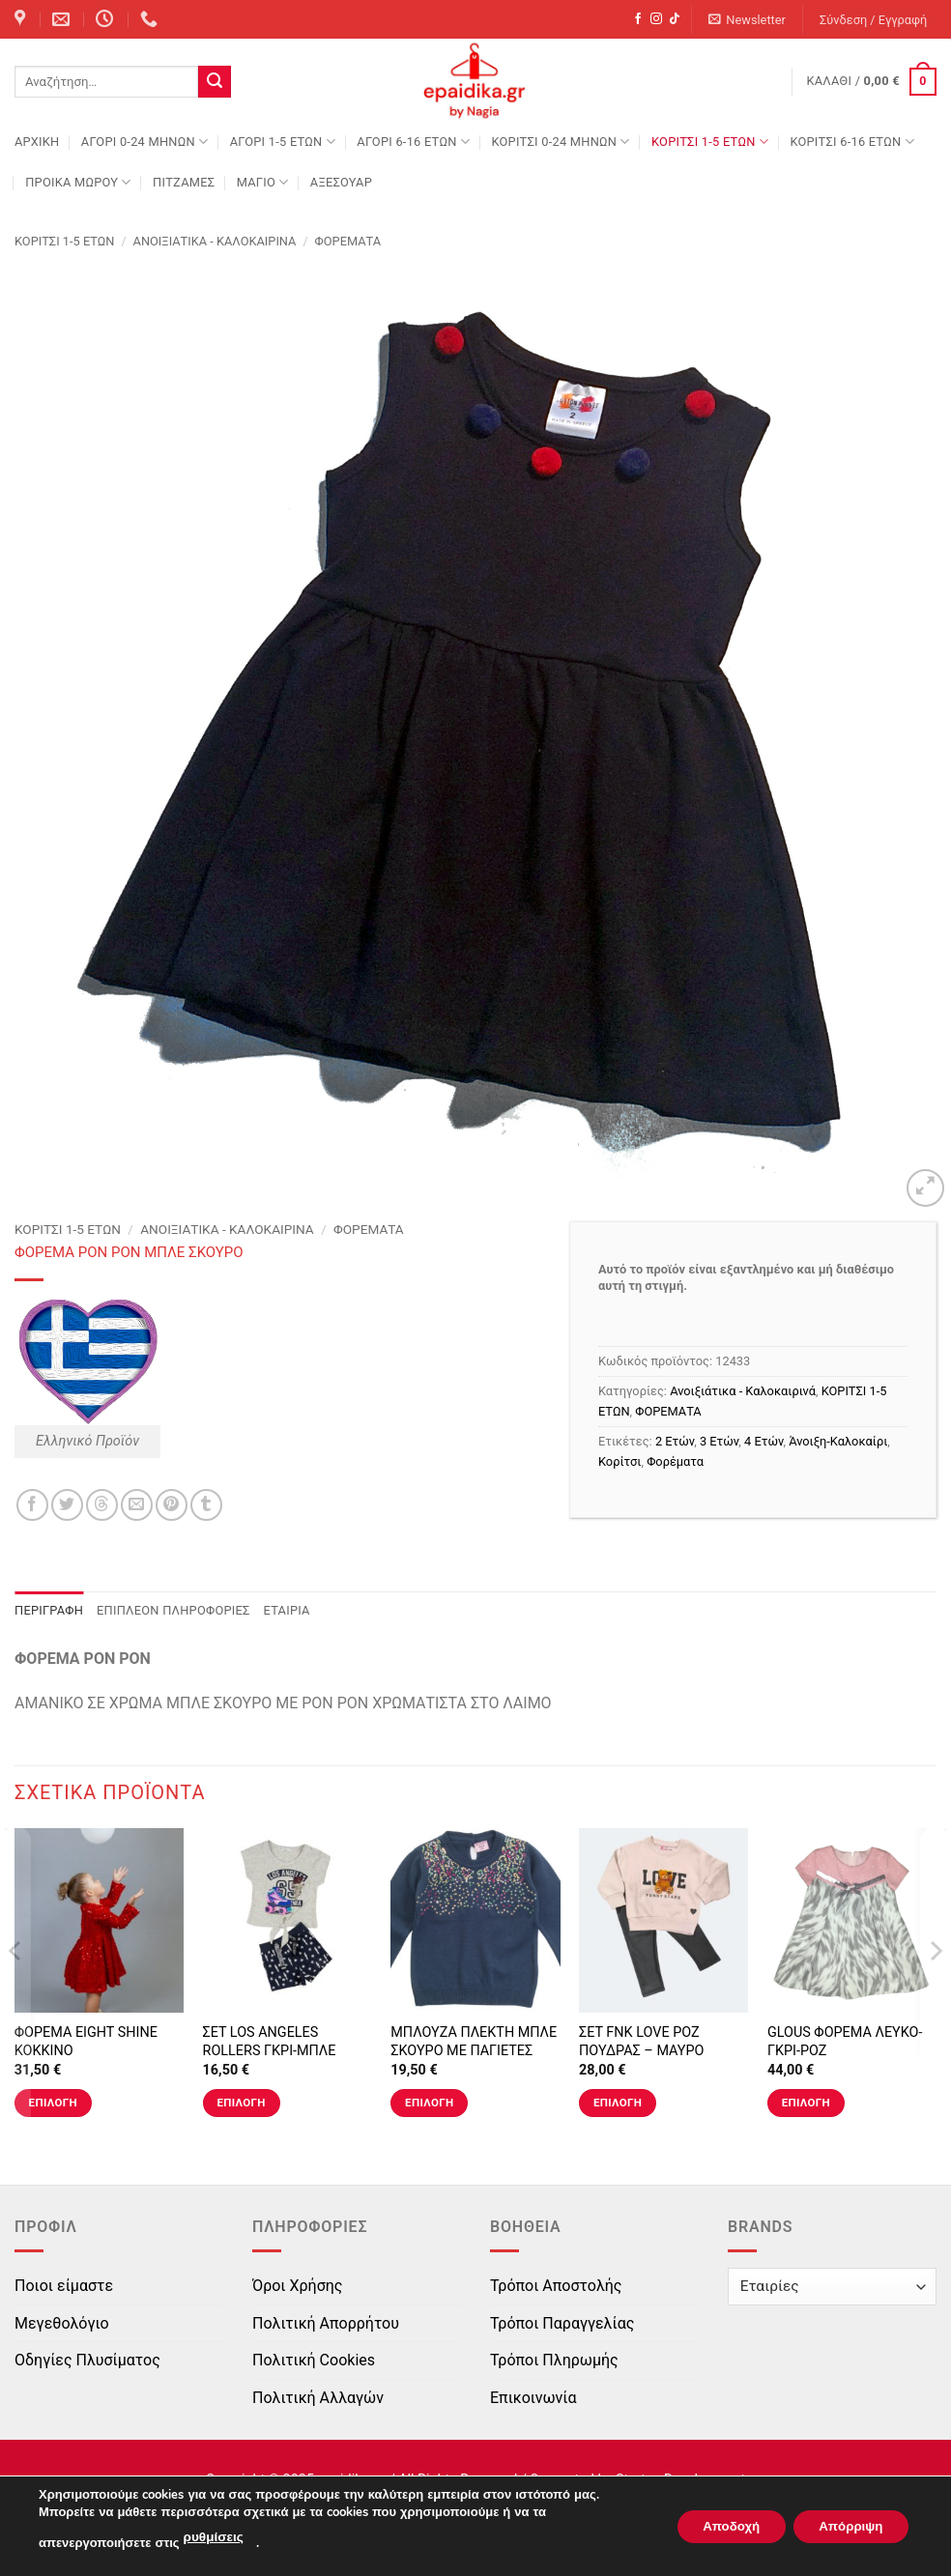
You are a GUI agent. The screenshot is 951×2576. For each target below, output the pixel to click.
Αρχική (36, 141)
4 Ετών (763, 1441)
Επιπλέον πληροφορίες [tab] (173, 1610)
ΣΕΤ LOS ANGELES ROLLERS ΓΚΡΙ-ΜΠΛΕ (269, 2041)
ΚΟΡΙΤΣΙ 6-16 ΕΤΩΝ (851, 141)
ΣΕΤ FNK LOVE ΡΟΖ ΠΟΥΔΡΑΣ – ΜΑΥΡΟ (641, 2041)
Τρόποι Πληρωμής (554, 2360)
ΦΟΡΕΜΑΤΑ (348, 241)
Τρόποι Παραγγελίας (562, 2323)
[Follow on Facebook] (638, 19)
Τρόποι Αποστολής (555, 2285)
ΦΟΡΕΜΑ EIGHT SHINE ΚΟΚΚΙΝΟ (86, 2041)
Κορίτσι (619, 1461)
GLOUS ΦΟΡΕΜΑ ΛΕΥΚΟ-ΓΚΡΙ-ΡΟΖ (845, 2041)
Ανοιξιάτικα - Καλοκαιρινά (215, 241)
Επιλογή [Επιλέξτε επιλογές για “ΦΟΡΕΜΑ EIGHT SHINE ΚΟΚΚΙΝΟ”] (53, 2102)
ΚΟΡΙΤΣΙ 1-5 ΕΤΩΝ (709, 141)
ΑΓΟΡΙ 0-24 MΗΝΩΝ (144, 141)
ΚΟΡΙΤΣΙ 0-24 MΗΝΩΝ (560, 141)
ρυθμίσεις (213, 2538)
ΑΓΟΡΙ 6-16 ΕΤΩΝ (413, 141)
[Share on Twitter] (67, 1505)
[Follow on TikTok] (674, 19)
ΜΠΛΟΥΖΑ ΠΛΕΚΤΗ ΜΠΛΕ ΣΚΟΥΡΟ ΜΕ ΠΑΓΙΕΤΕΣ (473, 2041)
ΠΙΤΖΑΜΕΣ (184, 182)
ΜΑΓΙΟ (263, 182)
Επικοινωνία (533, 2398)
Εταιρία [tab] (287, 1610)
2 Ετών (674, 1441)
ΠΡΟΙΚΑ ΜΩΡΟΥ (78, 182)
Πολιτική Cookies (313, 2360)
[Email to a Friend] (137, 1505)
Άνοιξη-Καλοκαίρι (838, 1441)
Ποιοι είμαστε (63, 2285)
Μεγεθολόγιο (61, 2323)
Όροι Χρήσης (297, 2285)
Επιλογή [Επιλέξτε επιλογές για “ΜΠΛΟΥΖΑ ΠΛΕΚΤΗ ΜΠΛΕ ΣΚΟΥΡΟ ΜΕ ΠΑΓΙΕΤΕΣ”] (429, 2102)
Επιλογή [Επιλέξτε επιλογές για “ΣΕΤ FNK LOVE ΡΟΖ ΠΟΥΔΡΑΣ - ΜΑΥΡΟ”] (617, 2102)
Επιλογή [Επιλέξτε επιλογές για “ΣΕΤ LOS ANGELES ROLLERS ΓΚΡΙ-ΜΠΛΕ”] (240, 2102)
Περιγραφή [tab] (48, 1610)
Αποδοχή (716, 2526)
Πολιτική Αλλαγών (318, 2398)
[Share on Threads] (102, 1505)
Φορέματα (675, 1461)
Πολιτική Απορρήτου (325, 2323)
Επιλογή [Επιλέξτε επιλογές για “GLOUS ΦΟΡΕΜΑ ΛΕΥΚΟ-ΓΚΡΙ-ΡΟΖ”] (806, 2102)
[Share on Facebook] (32, 1505)
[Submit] (214, 82)
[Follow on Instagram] (656, 19)
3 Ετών (719, 1441)
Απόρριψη (845, 2526)
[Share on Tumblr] (206, 1505)
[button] (747, 20)
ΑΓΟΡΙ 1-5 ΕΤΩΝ (282, 141)
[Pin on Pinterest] (171, 1505)
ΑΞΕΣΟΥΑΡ (341, 182)
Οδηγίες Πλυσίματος (87, 2360)
